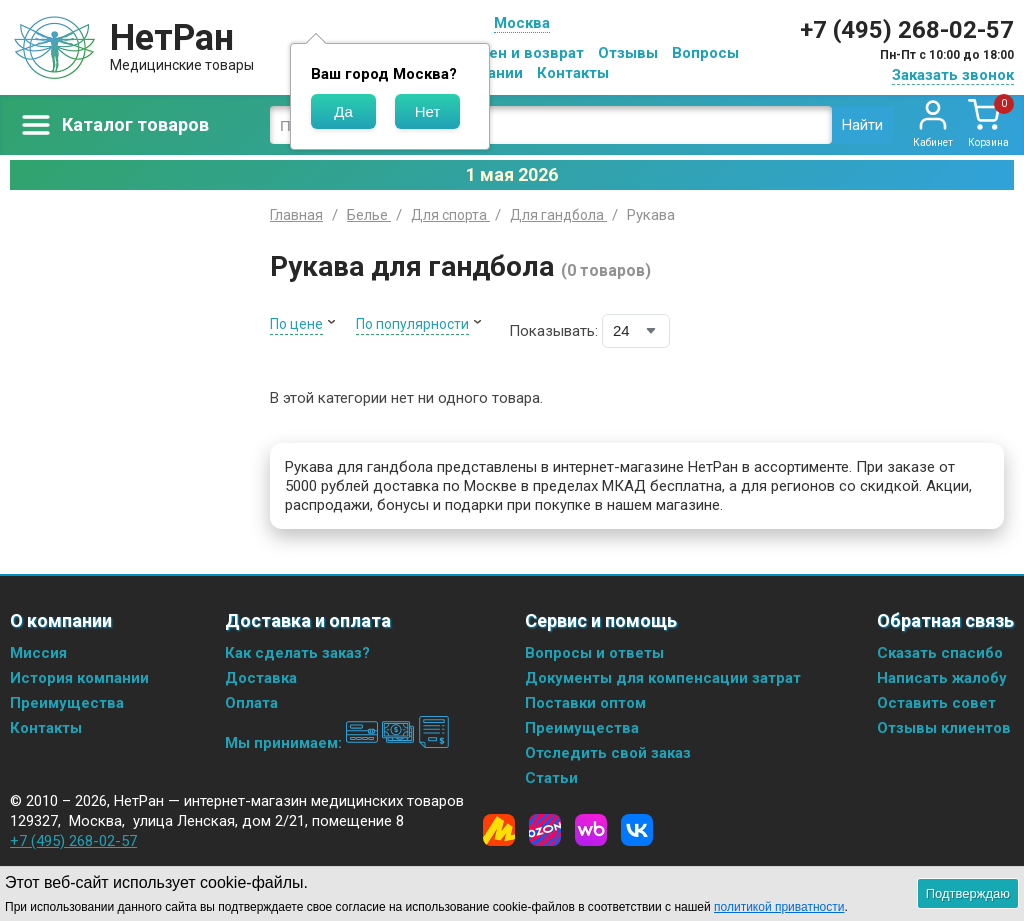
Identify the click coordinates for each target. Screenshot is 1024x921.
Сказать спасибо (940, 653)
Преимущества (67, 703)
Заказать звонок (953, 75)
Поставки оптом (585, 703)
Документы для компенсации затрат (663, 678)
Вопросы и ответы (594, 653)
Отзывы (628, 53)
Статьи (551, 778)
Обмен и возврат (521, 53)
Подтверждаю (968, 893)
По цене (296, 324)
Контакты (573, 73)
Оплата (251, 703)
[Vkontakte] (637, 830)
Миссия (38, 653)
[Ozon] (545, 830)
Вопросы (705, 53)
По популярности (412, 324)
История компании (79, 678)
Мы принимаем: (337, 743)
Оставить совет (936, 703)
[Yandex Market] (499, 830)
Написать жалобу (942, 678)
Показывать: (553, 331)
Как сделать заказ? (297, 653)
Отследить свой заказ (608, 753)
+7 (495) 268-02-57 (907, 30)
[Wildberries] (591, 830)
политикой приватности (779, 907)
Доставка (261, 678)
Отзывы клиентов (944, 728)
